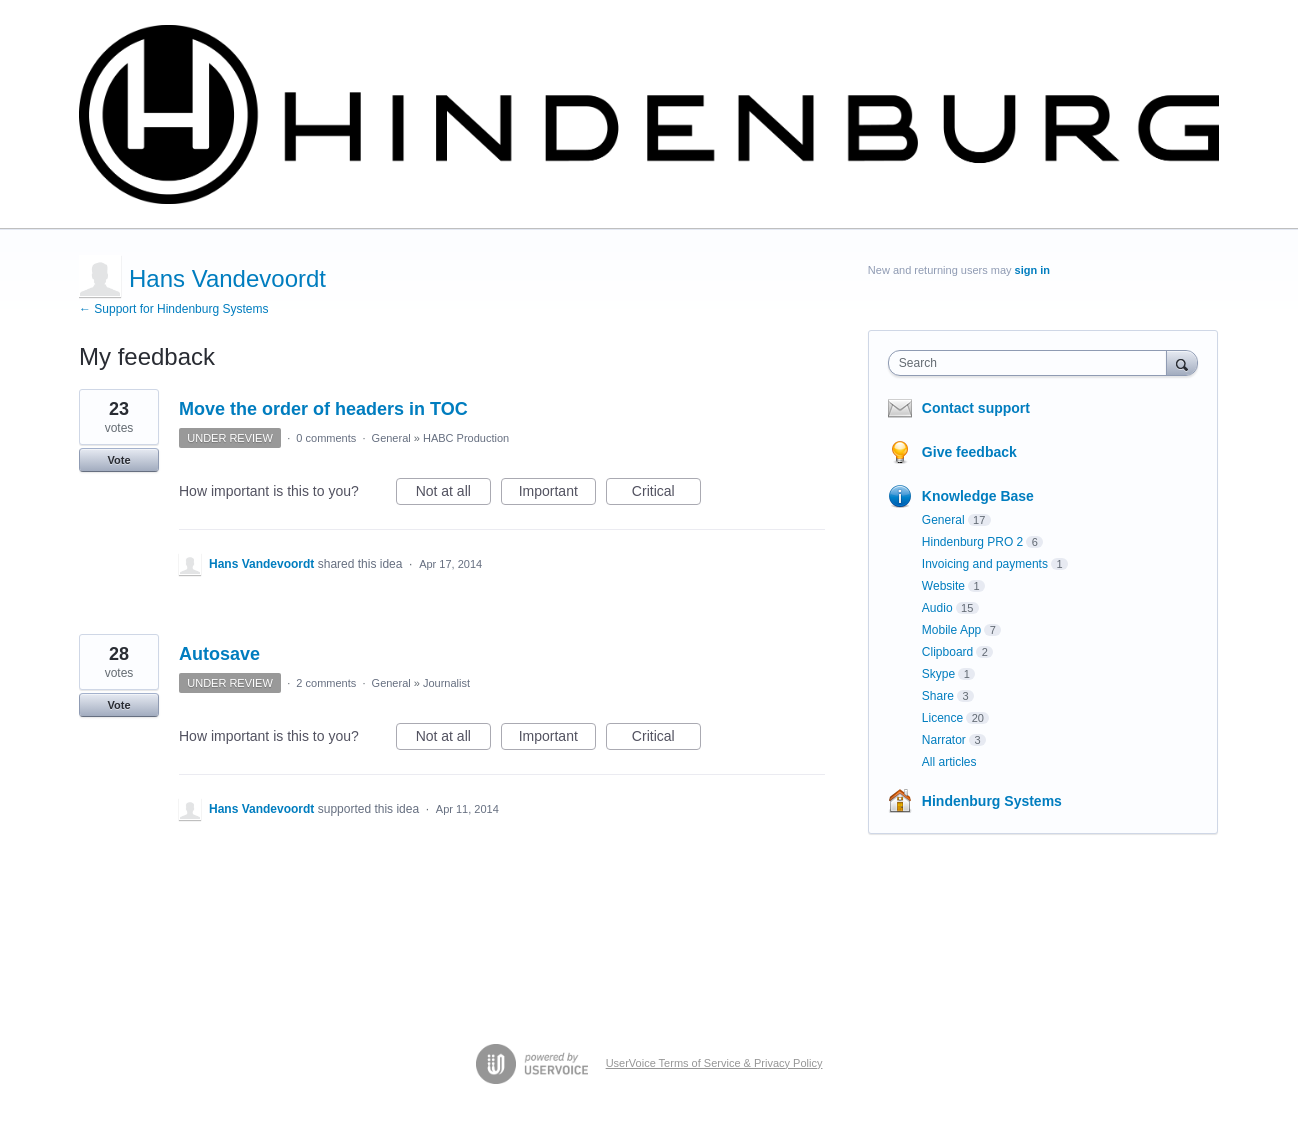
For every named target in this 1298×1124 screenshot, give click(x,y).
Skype (938, 674)
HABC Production (466, 438)
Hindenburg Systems (992, 801)
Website (943, 586)
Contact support (976, 408)
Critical (666, 494)
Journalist (446, 683)
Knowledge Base (978, 496)
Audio (937, 608)
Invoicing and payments (985, 564)
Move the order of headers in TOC (323, 409)
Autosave (219, 654)
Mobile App (951, 630)
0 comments (326, 438)
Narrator (944, 740)
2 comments (326, 683)
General (391, 438)
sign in (1032, 270)
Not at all (453, 494)
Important (557, 494)
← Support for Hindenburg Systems (173, 309)
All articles (949, 762)
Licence (942, 718)
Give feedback (969, 452)
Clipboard (947, 652)
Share (938, 696)
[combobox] (1032, 363)
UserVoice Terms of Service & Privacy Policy (714, 1063)
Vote (118, 460)
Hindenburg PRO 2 (972, 542)
